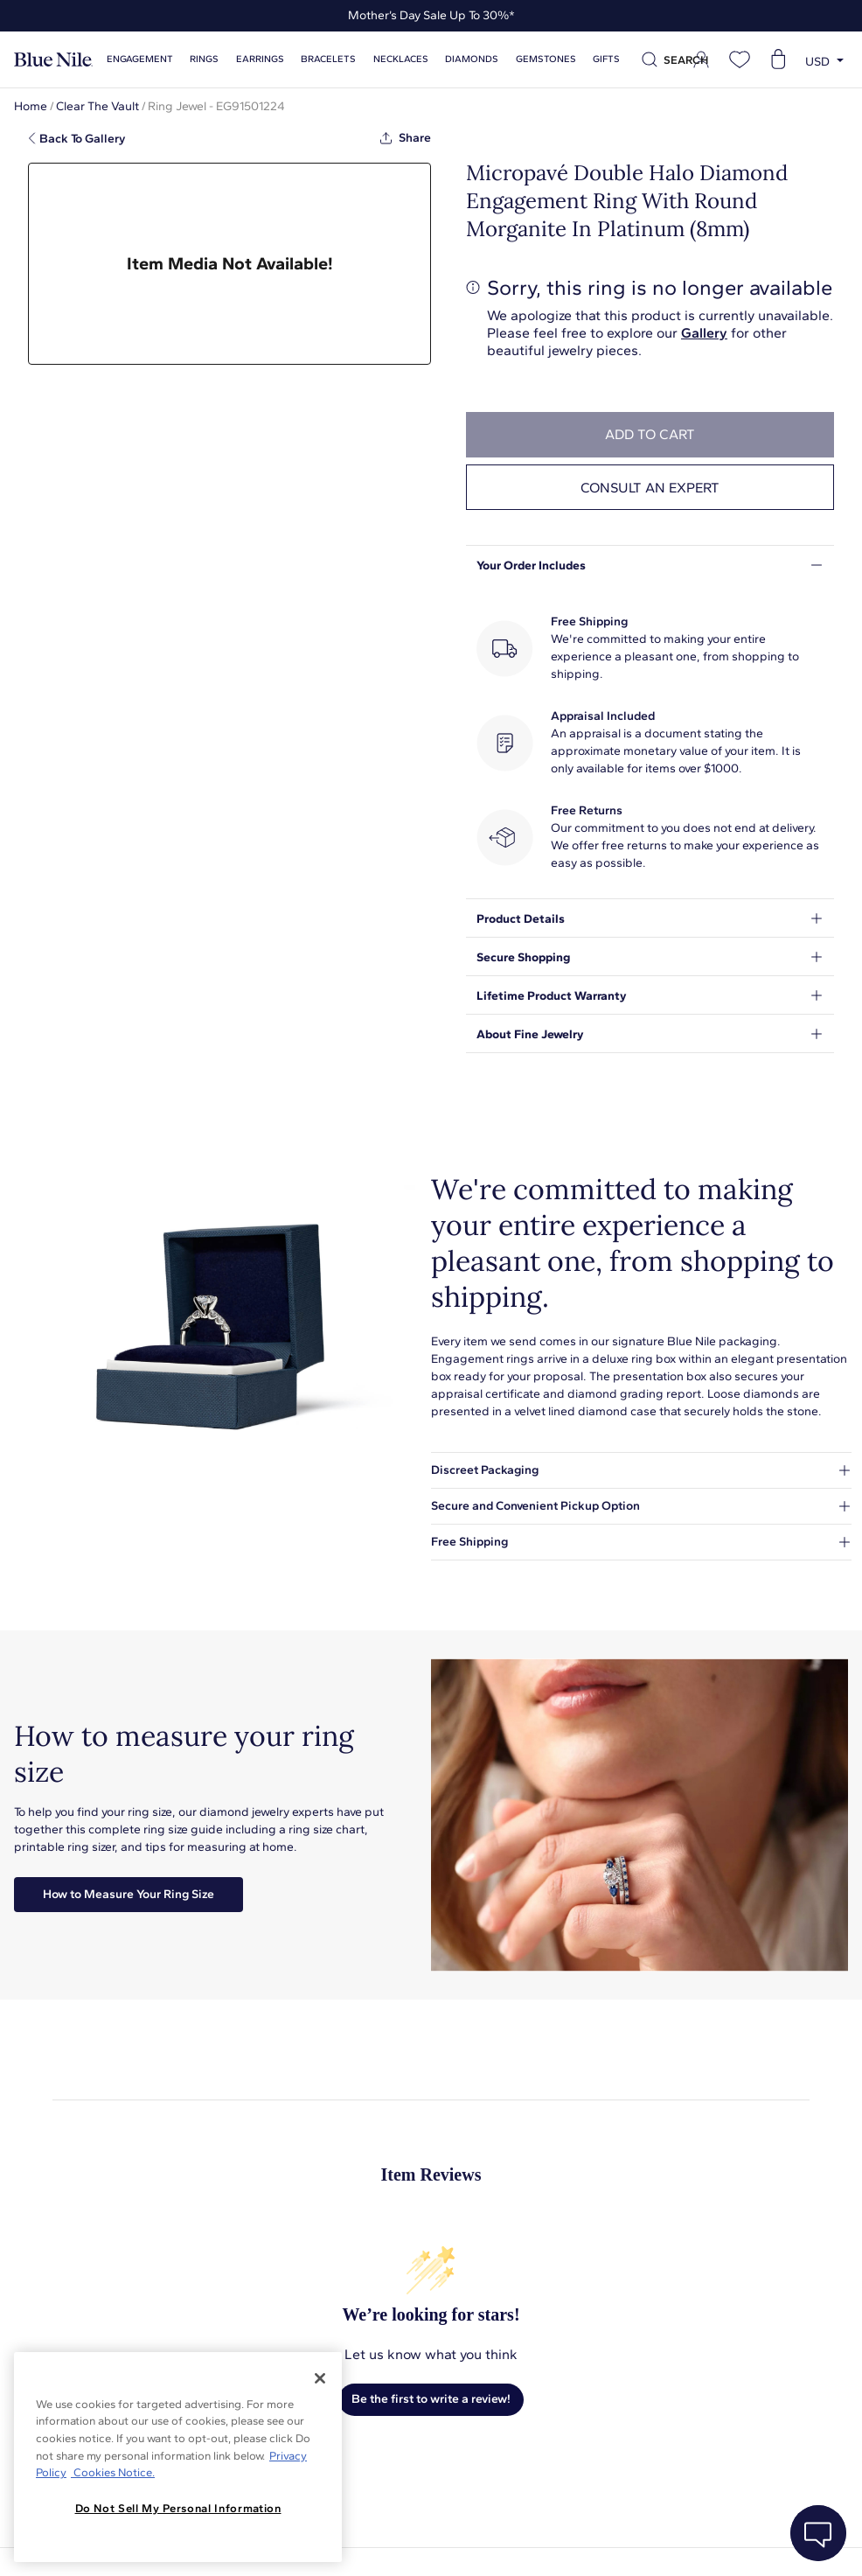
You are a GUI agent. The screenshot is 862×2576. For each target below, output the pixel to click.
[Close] (320, 2378)
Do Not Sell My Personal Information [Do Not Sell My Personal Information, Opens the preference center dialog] (178, 2508)
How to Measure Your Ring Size (128, 1894)
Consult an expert (649, 487)
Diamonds (448, 59)
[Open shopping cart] (778, 59)
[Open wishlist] (739, 59)
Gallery (704, 333)
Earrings (250, 59)
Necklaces (381, 59)
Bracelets (314, 59)
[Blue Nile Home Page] (53, 59)
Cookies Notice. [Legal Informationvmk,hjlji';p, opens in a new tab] (113, 2472)
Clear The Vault (97, 106)
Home (30, 106)
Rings (199, 59)
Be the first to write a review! (431, 2398)
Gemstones (517, 59)
